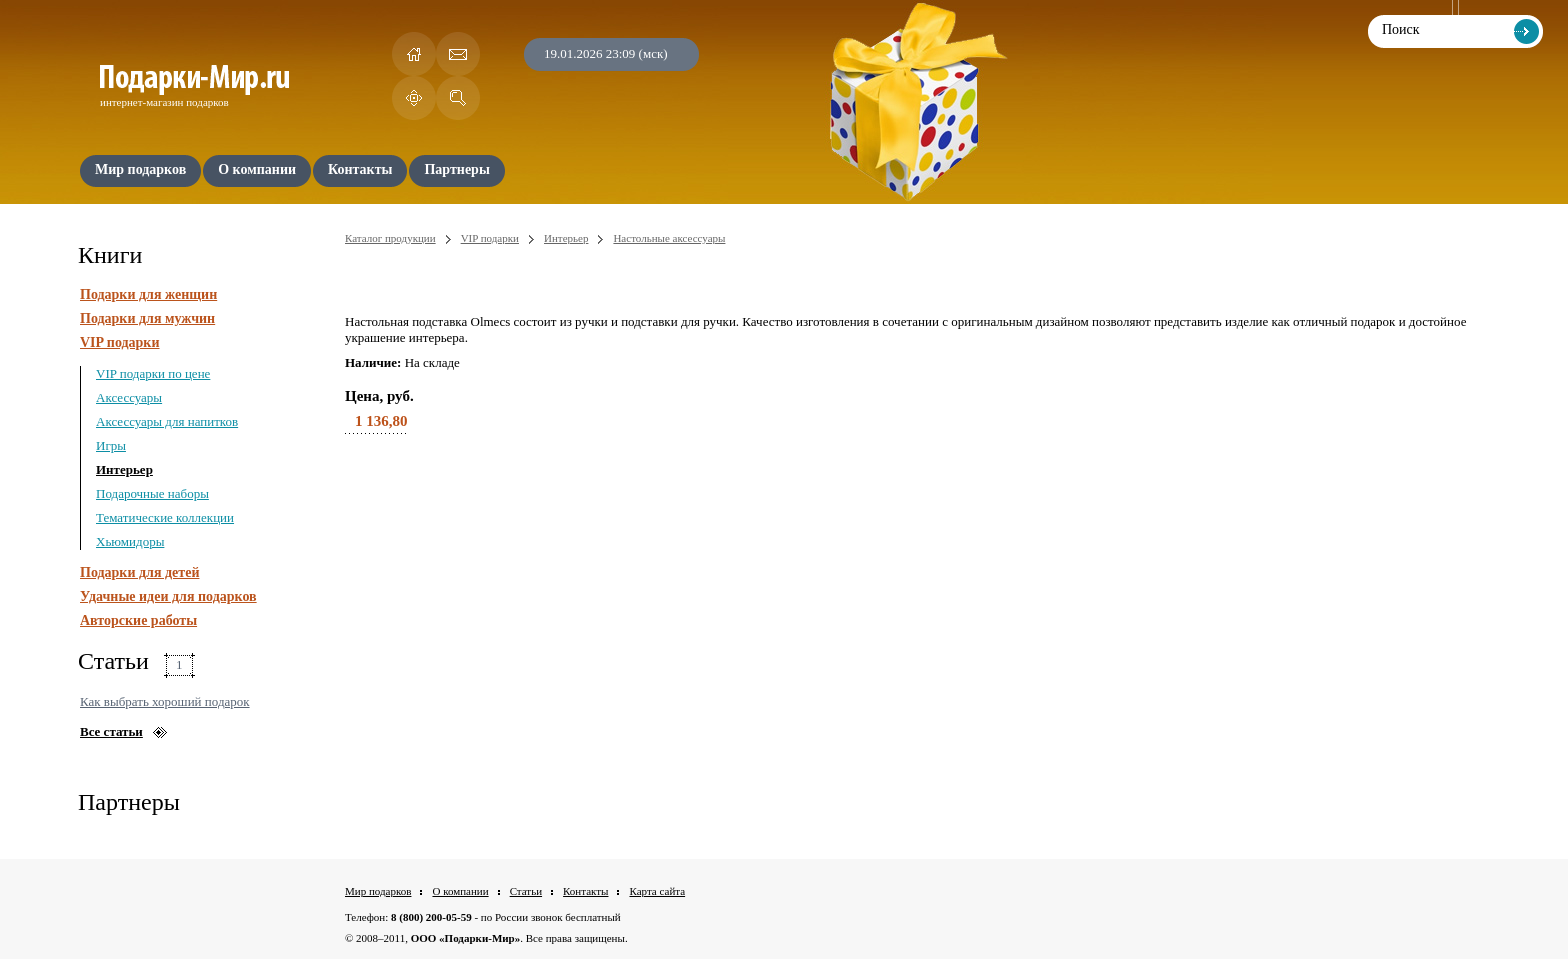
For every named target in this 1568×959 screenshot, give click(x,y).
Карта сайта (657, 891)
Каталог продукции (390, 238)
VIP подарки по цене (153, 373)
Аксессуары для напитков (167, 421)
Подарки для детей (139, 572)
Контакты (585, 891)
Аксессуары (129, 397)
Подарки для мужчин (147, 318)
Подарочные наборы (152, 493)
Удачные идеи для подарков (168, 596)
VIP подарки (120, 342)
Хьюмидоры (130, 541)
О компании (460, 891)
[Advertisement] (931, 574)
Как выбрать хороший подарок (165, 701)
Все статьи (111, 731)
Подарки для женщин (148, 294)
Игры (111, 445)
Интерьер (124, 469)
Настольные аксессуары (669, 238)
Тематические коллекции (165, 517)
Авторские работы (138, 620)
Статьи (526, 891)
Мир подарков (378, 891)
